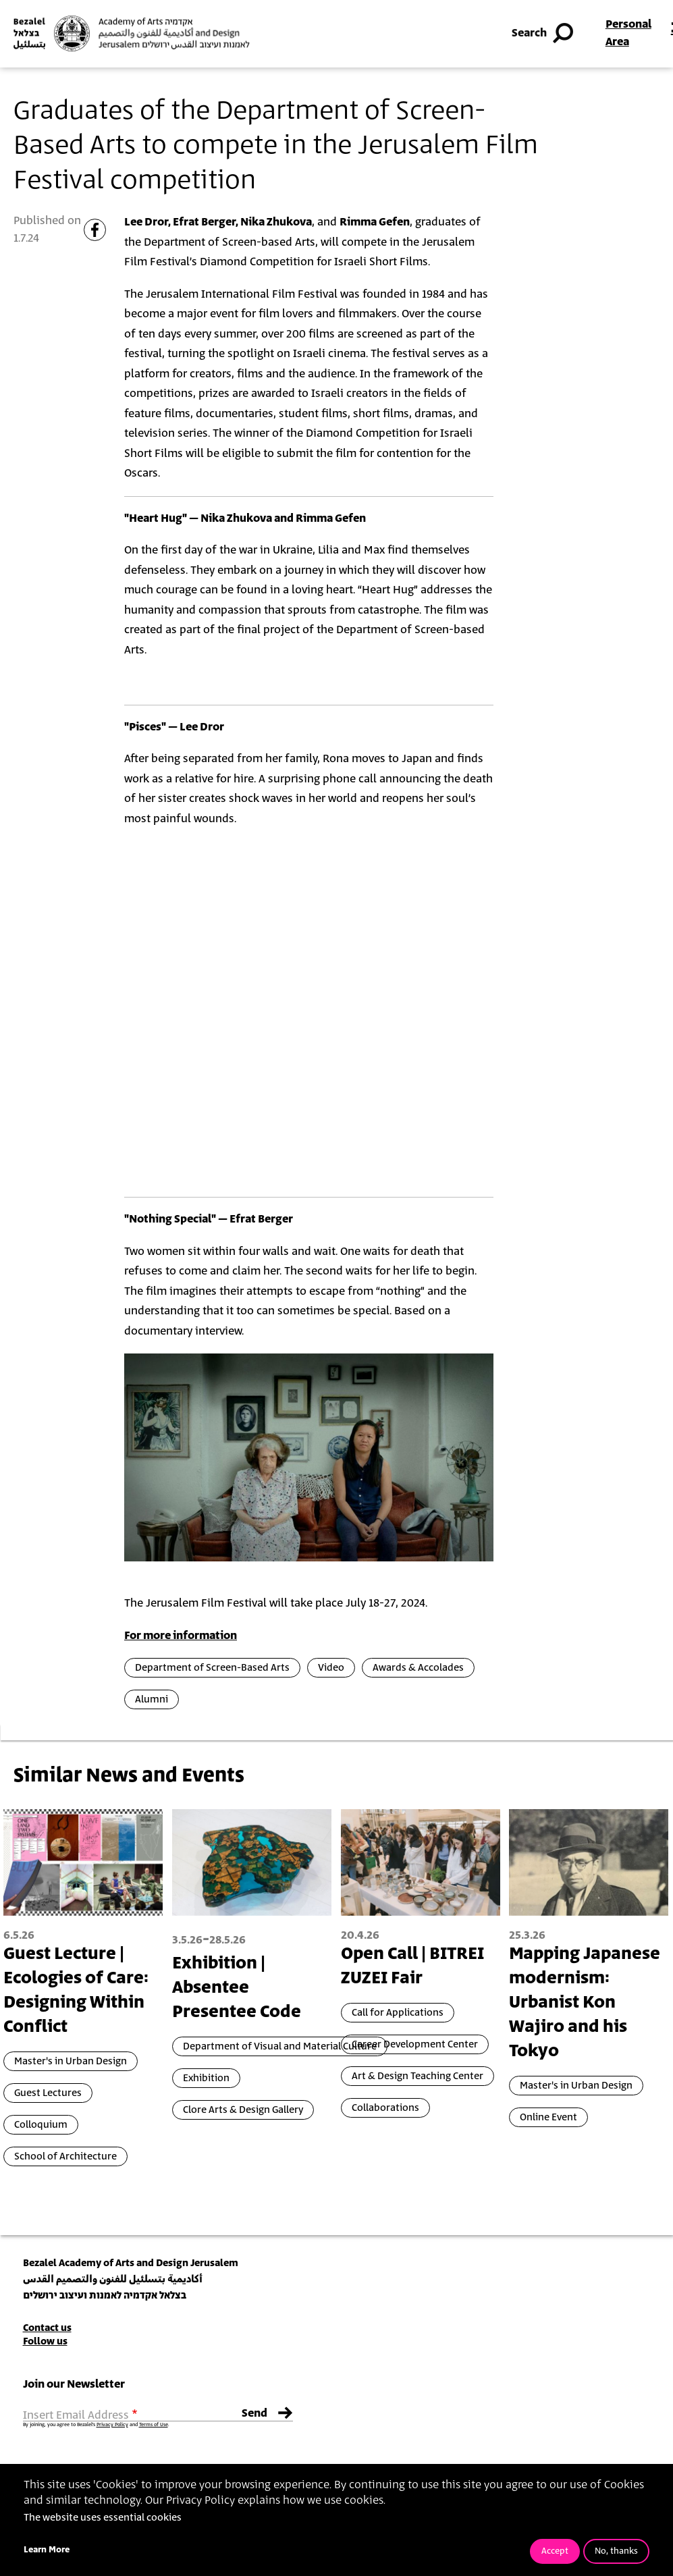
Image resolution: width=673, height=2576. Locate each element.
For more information (180, 1636)
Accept (554, 2551)
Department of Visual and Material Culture (280, 2046)
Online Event (548, 2117)
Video (331, 1668)
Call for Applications (397, 2013)
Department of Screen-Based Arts (212, 1668)
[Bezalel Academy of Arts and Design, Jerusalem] (132, 33)
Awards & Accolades (418, 1668)
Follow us (45, 2341)
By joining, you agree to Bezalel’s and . (96, 2424)
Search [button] (544, 34)
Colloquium (41, 2125)
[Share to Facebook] (95, 230)
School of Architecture (65, 2156)
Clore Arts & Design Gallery (243, 2110)
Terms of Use (153, 2424)
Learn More (47, 2550)
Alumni (151, 1699)
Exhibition (206, 2078)
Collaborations (385, 2108)
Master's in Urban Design (70, 2061)
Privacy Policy (112, 2424)
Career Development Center (415, 2044)
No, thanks (616, 2551)
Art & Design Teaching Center (417, 2076)
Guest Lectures (48, 2093)
